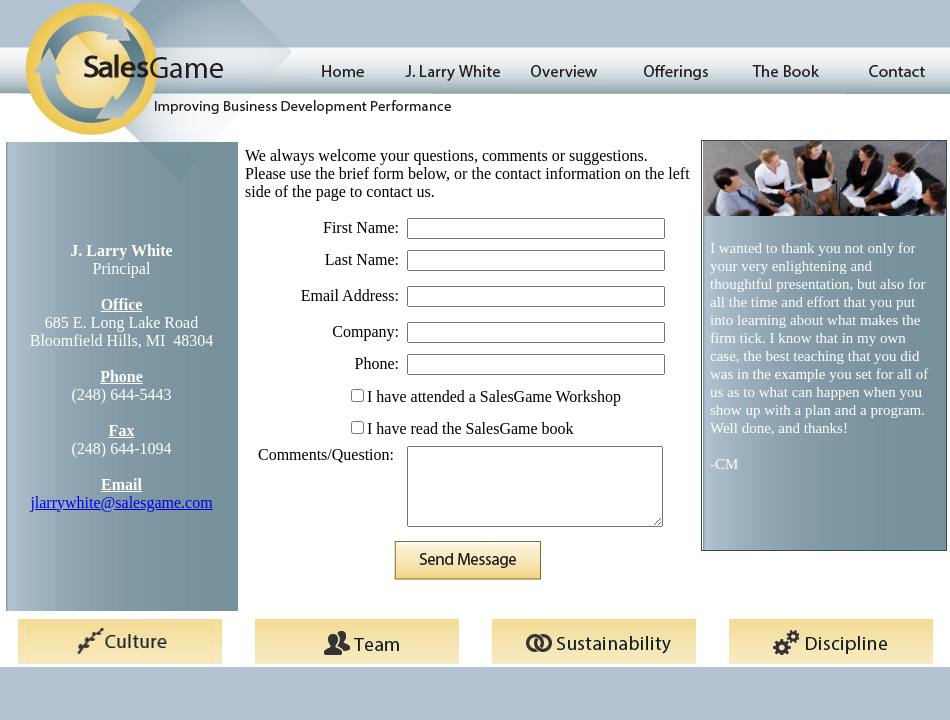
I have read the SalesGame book (470, 428)
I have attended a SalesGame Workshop (494, 396)
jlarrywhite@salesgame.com (121, 502)
